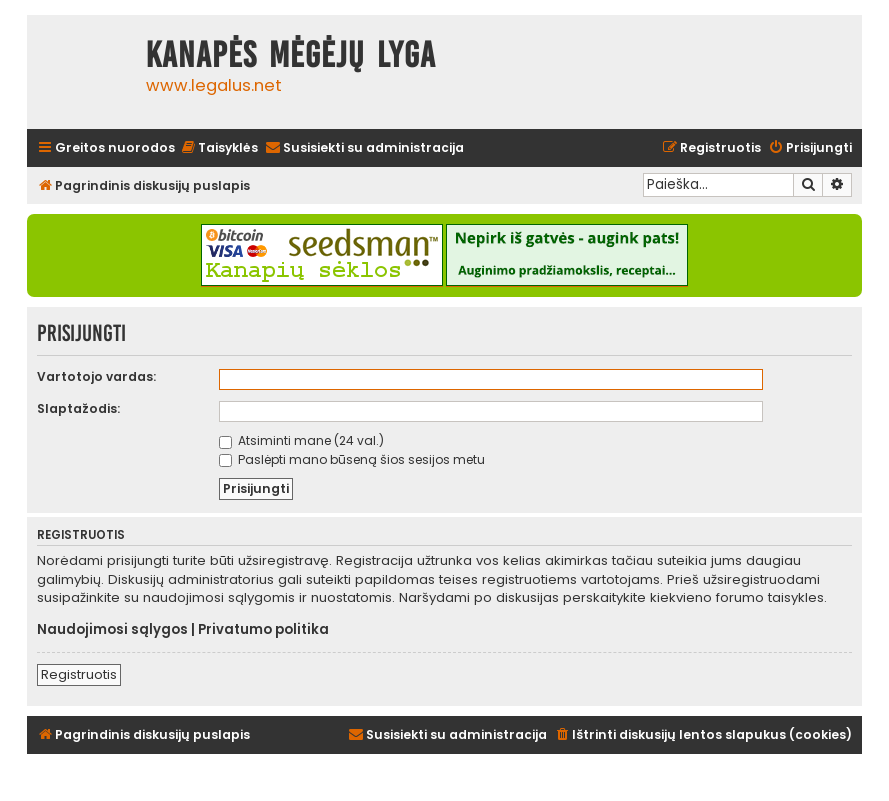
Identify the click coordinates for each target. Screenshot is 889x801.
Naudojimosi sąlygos (112, 630)
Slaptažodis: (78, 408)
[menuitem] (219, 148)
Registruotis (79, 674)
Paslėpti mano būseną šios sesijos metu (352, 459)
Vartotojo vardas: (96, 376)
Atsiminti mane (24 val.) (301, 440)
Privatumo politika (263, 630)
